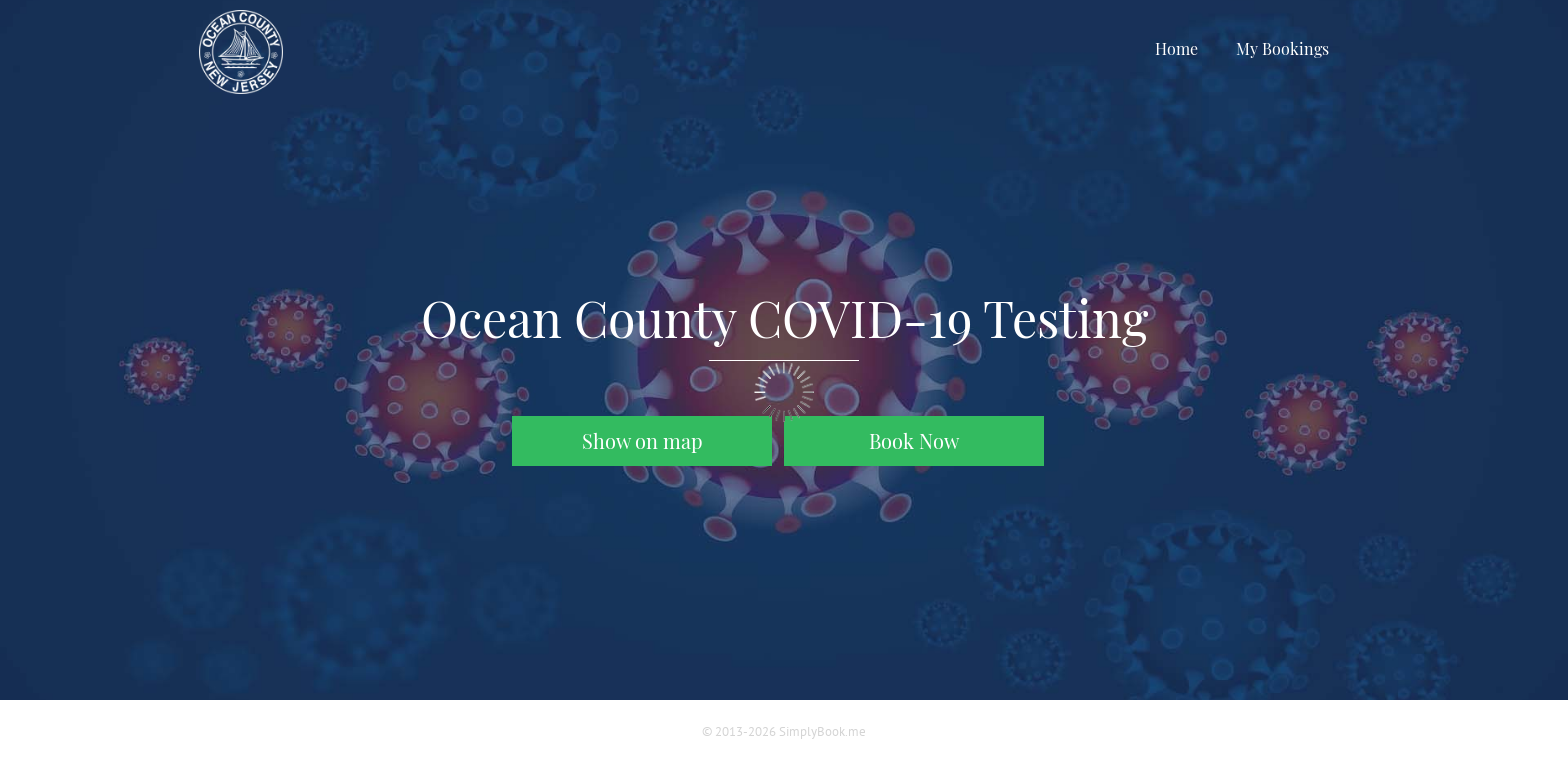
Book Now (914, 440)
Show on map (642, 441)
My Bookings (1282, 48)
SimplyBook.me (822, 731)
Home (1176, 48)
